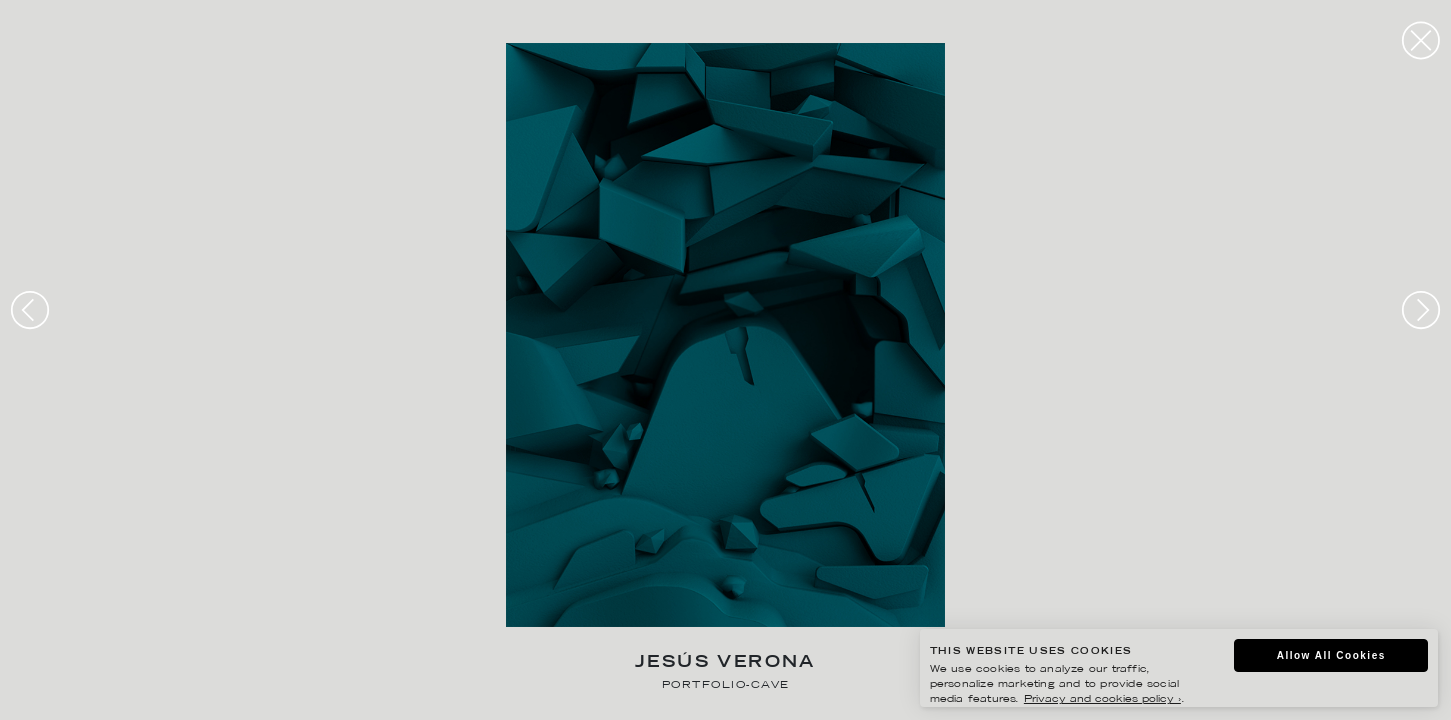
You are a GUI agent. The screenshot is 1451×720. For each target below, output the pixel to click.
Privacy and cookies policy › (1102, 699)
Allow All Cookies (1331, 655)
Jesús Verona (725, 663)
